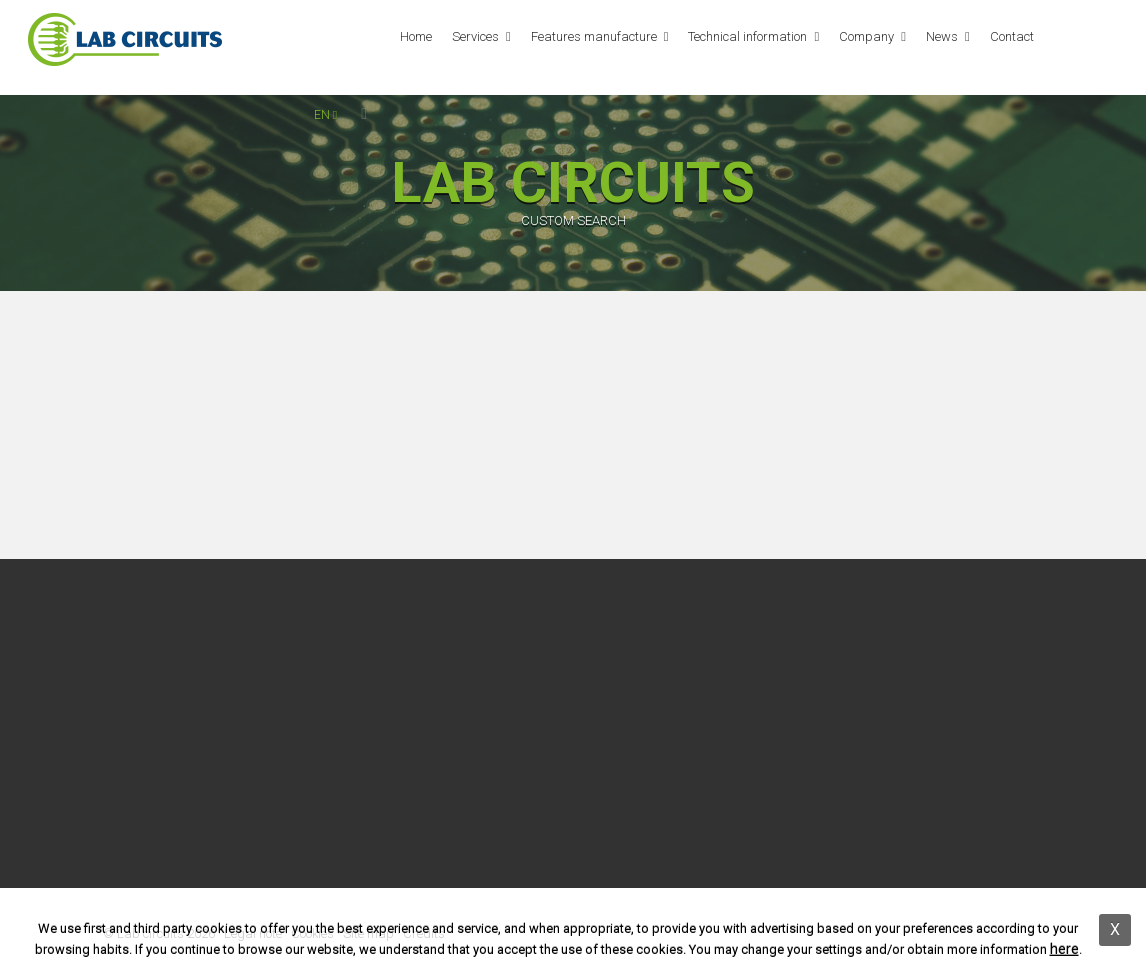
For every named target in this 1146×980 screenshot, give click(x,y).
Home (416, 36)
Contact (1012, 36)
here (1064, 949)
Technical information (747, 36)
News (942, 36)
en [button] (325, 115)
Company (866, 36)
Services (475, 36)
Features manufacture (594, 36)
